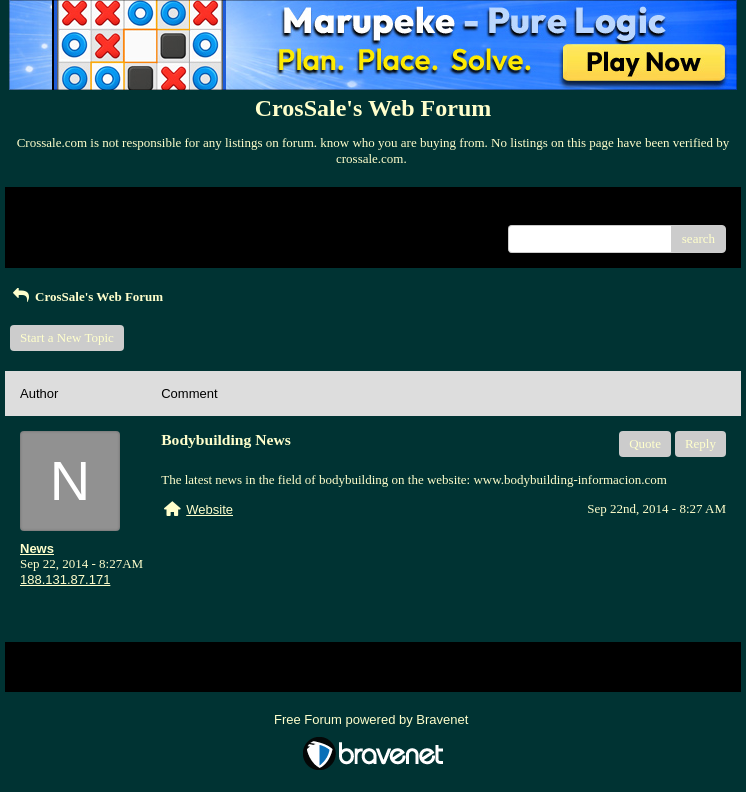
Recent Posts (53, 232)
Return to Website (66, 209)
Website (209, 509)
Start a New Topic (67, 337)
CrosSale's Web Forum (86, 296)
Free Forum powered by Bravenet (373, 719)
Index (145, 209)
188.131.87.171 (65, 579)
